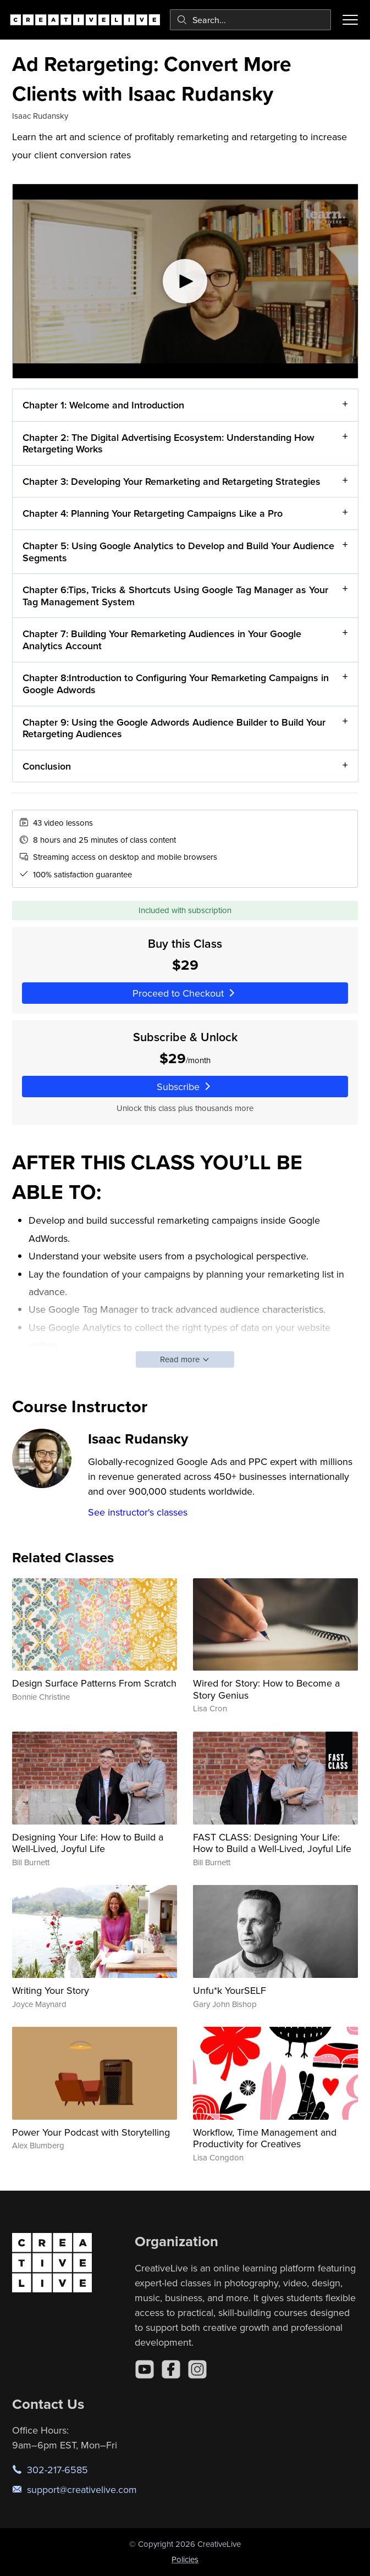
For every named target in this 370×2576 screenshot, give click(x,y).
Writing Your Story (50, 1990)
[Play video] (185, 281)
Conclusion (47, 766)
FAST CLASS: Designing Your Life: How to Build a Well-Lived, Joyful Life (272, 1843)
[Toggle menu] (350, 20)
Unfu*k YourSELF (229, 1990)
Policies (185, 2559)
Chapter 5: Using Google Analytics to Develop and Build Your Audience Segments (178, 552)
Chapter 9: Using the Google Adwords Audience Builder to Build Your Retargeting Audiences (174, 728)
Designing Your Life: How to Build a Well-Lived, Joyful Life (87, 1843)
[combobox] (250, 20)
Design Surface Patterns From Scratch (94, 1683)
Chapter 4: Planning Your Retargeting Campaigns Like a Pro (153, 514)
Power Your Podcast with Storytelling (91, 2132)
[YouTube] (144, 2369)
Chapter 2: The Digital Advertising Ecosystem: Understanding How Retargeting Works (168, 443)
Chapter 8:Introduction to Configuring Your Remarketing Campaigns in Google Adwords (176, 684)
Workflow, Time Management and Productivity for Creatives (264, 2138)
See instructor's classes (137, 1512)
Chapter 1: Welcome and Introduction (103, 405)
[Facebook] (171, 2369)
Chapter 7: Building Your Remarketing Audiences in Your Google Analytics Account (162, 640)
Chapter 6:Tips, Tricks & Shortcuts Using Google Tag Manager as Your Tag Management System (175, 596)
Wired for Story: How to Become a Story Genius (266, 1689)
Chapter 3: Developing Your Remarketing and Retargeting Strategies (172, 481)
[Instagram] (197, 2369)
